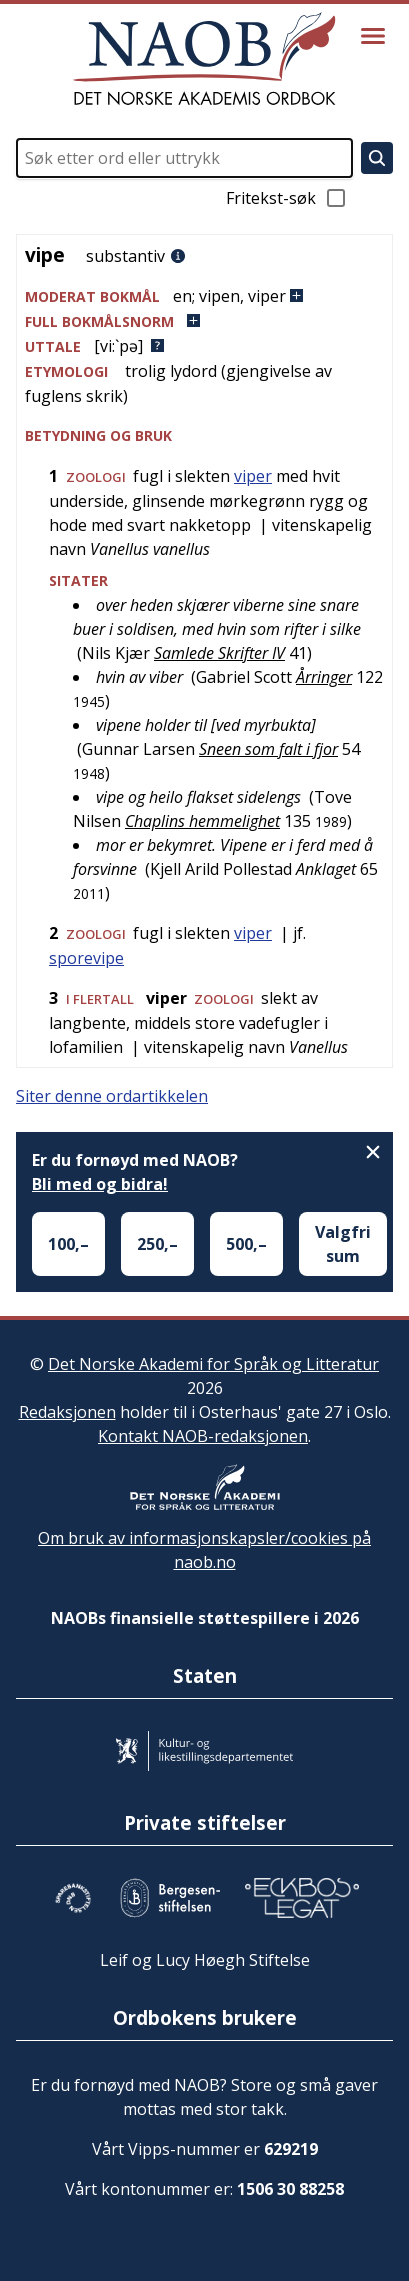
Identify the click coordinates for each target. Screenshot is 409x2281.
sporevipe (86, 958)
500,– (246, 1244)
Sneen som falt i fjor (268, 749)
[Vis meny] (373, 36)
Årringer (324, 677)
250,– (157, 1244)
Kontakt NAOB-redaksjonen (203, 1436)
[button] (204, 296)
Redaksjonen (67, 1412)
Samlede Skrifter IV (219, 653)
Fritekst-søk (287, 198)
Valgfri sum (343, 1244)
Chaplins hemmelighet (202, 821)
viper (253, 476)
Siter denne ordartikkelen (112, 1096)
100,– (68, 1244)
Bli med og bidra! (100, 1184)
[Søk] (377, 158)
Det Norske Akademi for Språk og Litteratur (213, 1364)
